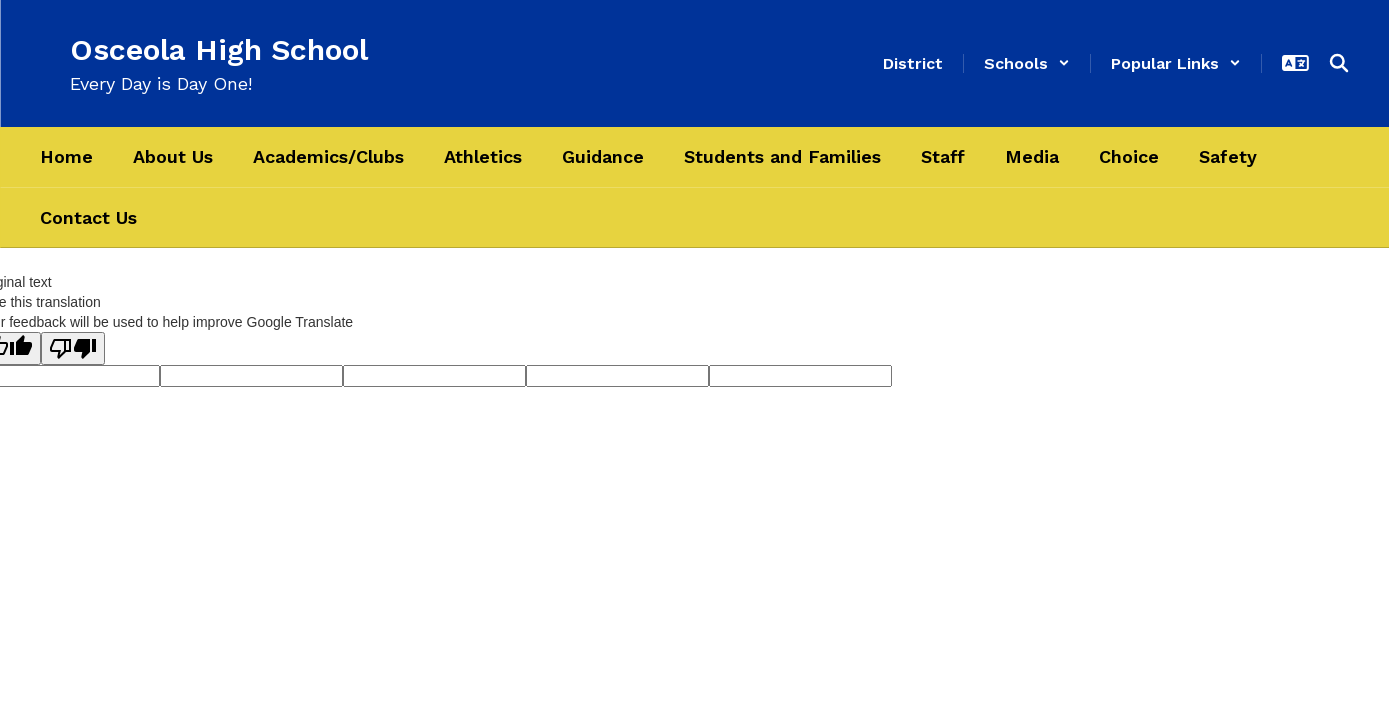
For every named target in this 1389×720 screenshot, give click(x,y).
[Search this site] (1339, 63)
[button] (1027, 63)
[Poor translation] (73, 348)
